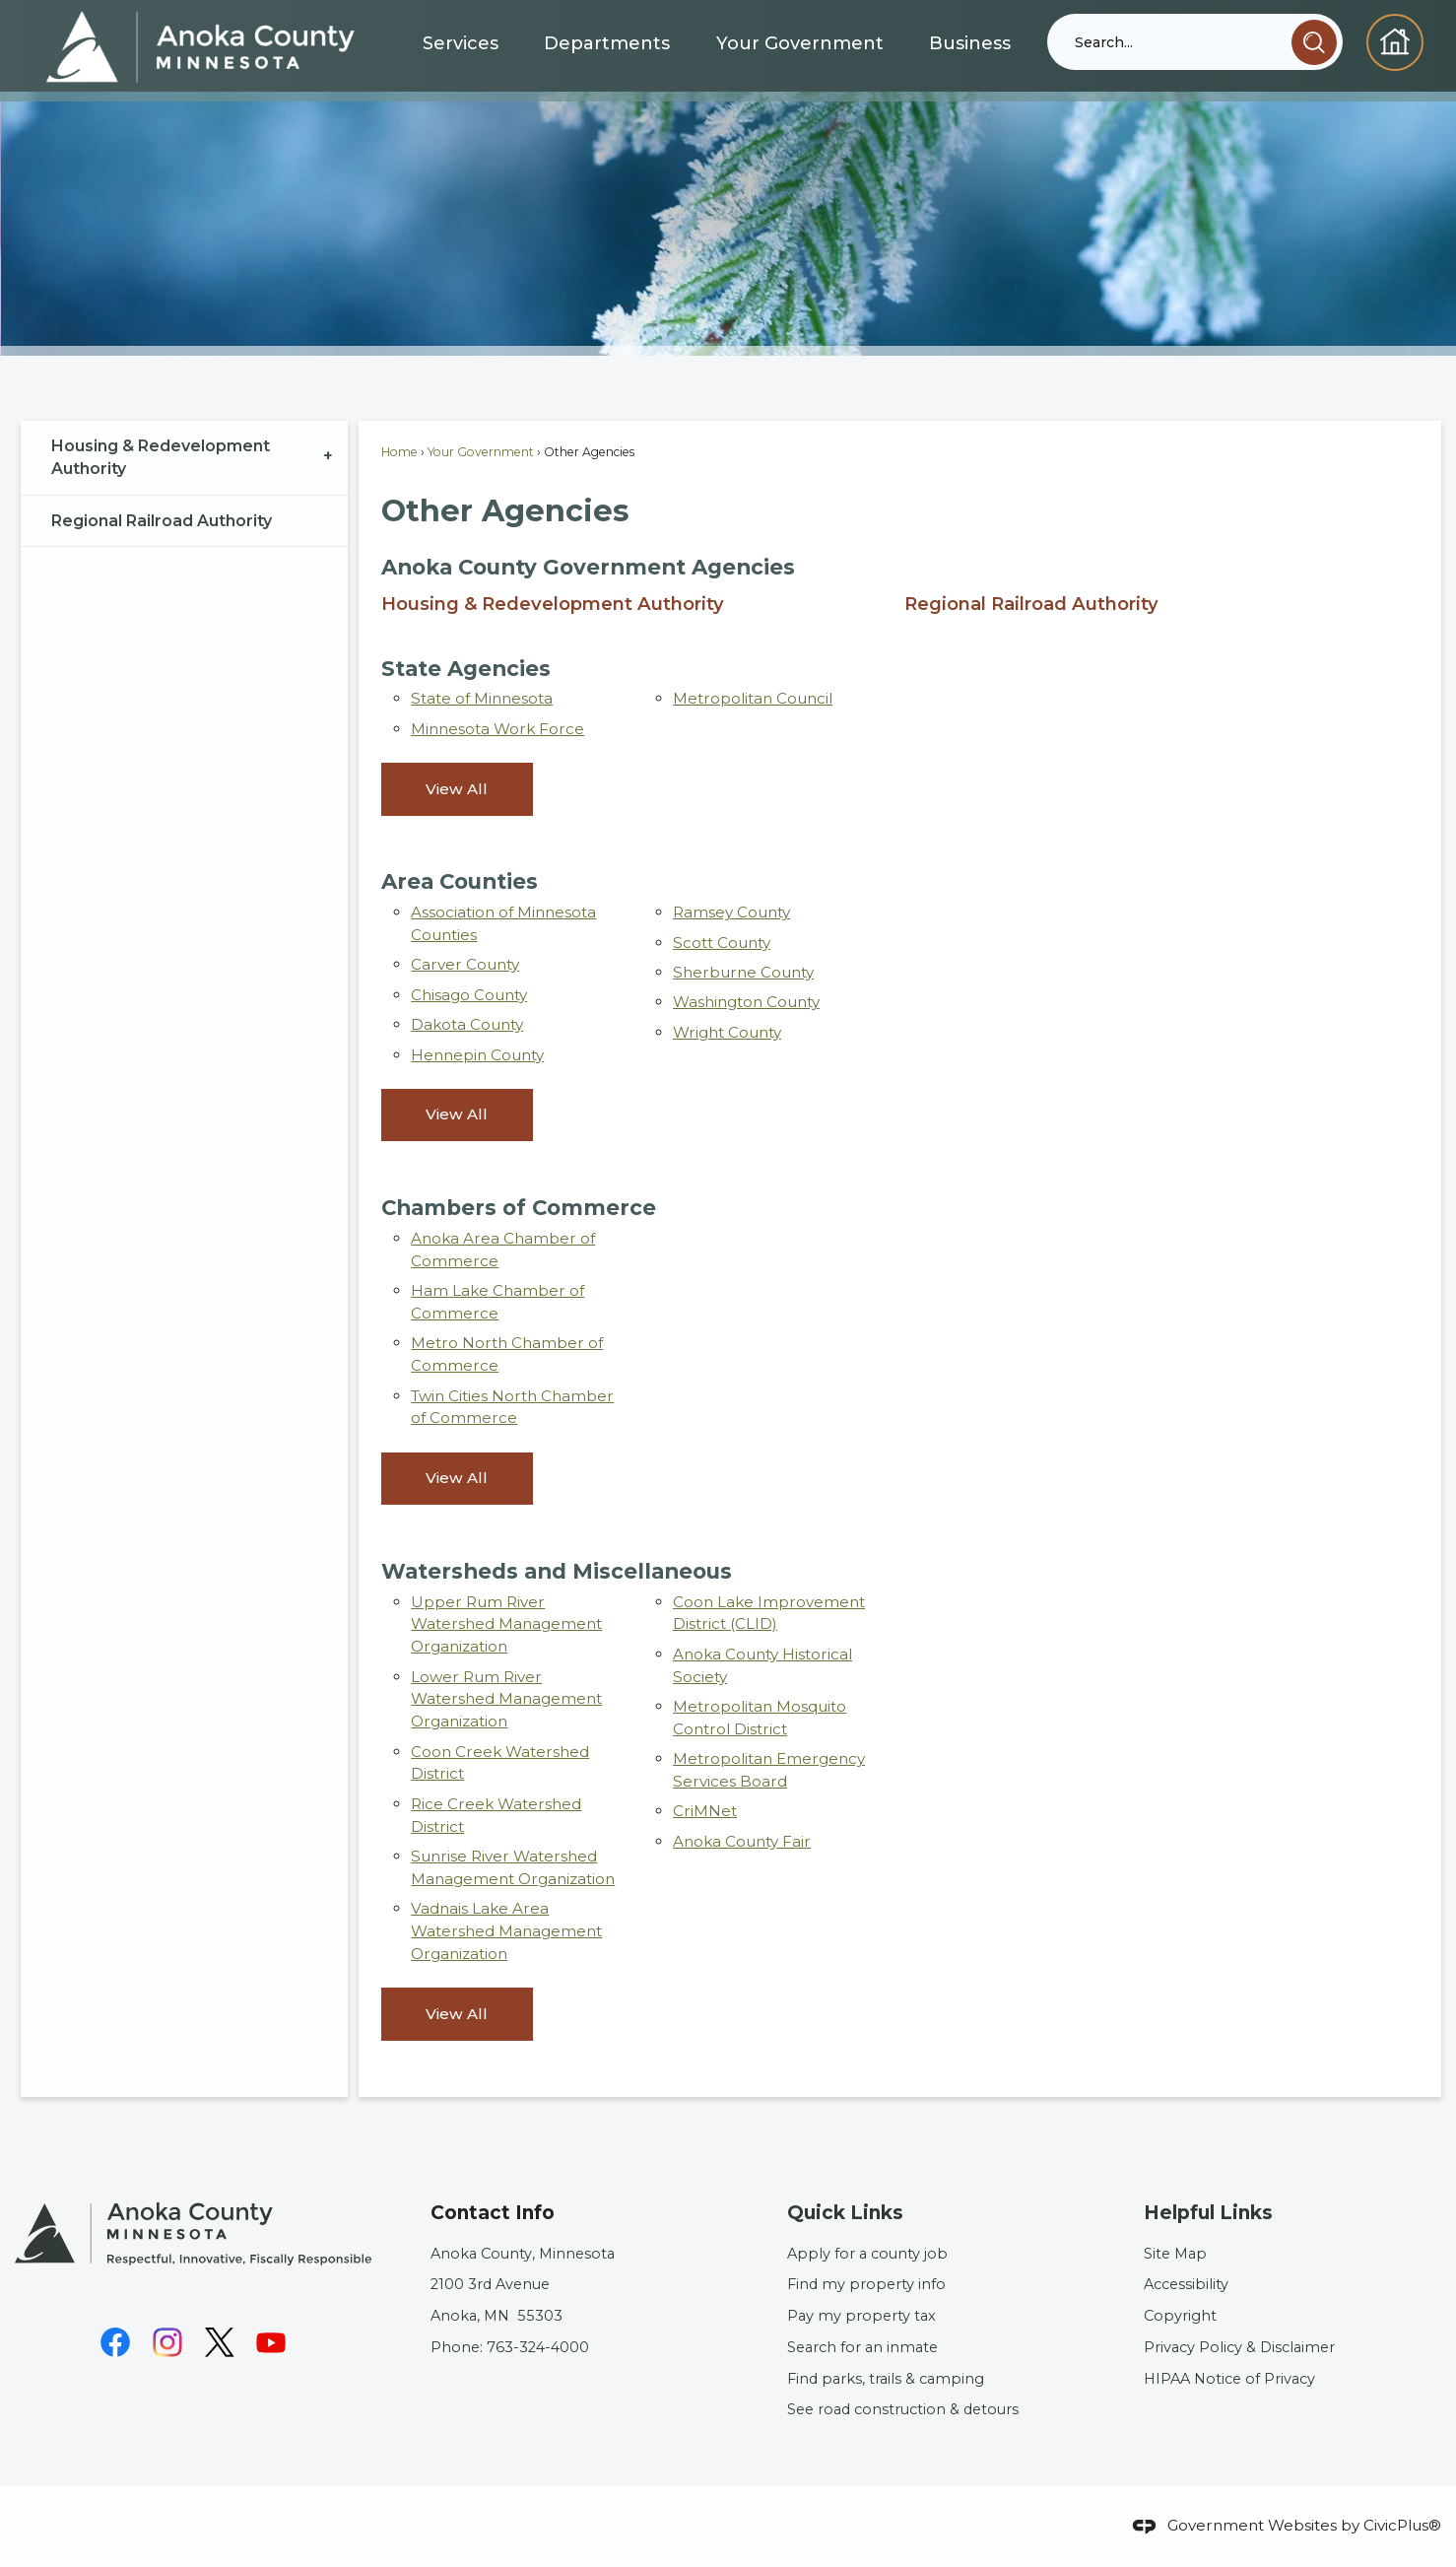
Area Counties (459, 881)
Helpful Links (1208, 2212)
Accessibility (1186, 2284)
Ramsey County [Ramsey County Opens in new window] (731, 912)
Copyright (1180, 2316)
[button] (1314, 42)
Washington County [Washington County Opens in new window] (746, 1001)
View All (457, 788)
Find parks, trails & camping (885, 2379)
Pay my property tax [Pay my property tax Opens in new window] (861, 2316)
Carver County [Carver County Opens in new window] (465, 964)
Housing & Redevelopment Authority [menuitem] (552, 603)
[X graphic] (219, 2342)
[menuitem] (185, 458)
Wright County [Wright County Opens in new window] (727, 1032)
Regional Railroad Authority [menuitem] (1031, 603)
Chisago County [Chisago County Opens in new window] (469, 994)
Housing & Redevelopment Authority (160, 458)
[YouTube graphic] (271, 2342)
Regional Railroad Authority (161, 520)
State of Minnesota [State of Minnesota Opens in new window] (482, 698)
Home (399, 451)
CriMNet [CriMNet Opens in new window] (705, 1810)
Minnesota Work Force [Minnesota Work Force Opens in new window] (497, 728)
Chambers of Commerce (518, 1207)
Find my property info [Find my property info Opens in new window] (866, 2284)
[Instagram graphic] (167, 2342)
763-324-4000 (538, 2347)
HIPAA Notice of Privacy (1229, 2379)
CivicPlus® (1402, 2525)
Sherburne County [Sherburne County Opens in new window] (743, 972)
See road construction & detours (903, 2409)
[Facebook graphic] (115, 2342)
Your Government (481, 451)
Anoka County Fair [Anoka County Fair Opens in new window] (742, 1841)
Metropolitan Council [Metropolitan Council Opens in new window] (752, 698)
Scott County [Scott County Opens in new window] (721, 942)
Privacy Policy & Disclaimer (1239, 2347)
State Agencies (466, 668)
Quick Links (845, 2212)
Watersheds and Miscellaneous (556, 1571)
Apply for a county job (867, 2254)
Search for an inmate (862, 2347)
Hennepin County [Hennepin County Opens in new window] (477, 1055)
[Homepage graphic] (1394, 42)
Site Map (1175, 2254)
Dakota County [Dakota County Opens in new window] (467, 1024)
